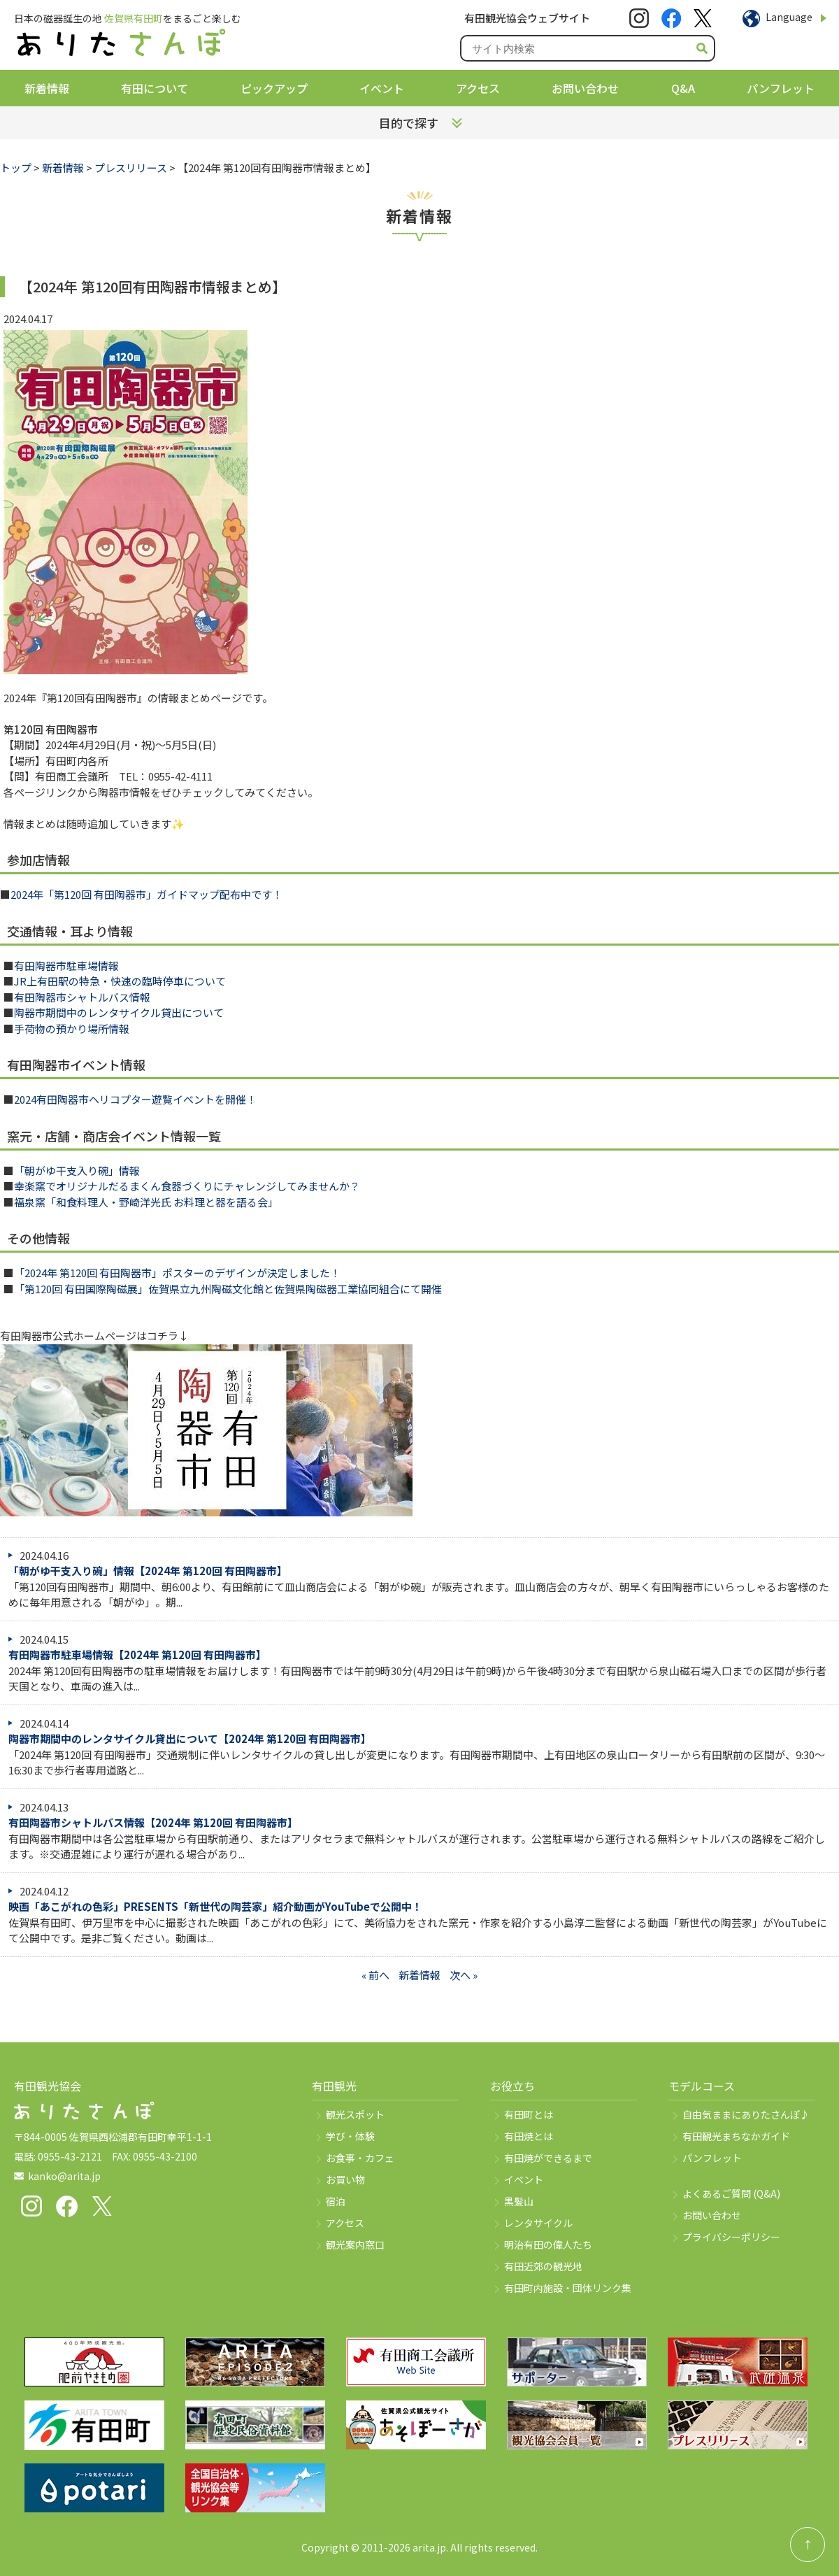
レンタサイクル (538, 2223)
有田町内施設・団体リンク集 (567, 2288)
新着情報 (46, 88)
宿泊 (335, 2201)
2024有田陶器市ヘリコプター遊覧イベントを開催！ (135, 1099)
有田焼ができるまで (548, 2158)
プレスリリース (130, 167)
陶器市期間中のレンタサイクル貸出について (119, 1012)
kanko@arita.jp (64, 2176)
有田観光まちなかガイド (736, 2136)
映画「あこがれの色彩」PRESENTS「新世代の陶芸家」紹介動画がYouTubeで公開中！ (215, 1906)
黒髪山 (518, 2201)
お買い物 (345, 2179)
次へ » (464, 1974)
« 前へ (375, 1974)
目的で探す (408, 122)
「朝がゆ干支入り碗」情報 (77, 1170)
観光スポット (355, 2114)
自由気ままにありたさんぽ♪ (746, 2114)
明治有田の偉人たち (548, 2244)
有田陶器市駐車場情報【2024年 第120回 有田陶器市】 (137, 1654)
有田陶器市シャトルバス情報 (82, 997)
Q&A (683, 88)
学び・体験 (350, 2136)
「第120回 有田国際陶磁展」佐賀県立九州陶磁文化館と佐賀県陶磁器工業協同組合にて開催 (228, 1288)
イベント (381, 88)
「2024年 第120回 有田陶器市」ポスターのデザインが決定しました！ (177, 1272)
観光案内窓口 (355, 2244)
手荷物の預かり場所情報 (71, 1028)
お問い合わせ (585, 88)
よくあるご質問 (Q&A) (731, 2193)
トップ (15, 167)
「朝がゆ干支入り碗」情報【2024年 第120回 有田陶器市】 (147, 1570)
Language (789, 17)
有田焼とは (528, 2136)
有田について (154, 88)
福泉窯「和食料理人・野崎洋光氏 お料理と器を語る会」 (146, 1202)
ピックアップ (274, 88)
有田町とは (528, 2114)
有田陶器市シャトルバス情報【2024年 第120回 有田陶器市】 (153, 1822)
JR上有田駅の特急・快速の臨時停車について (120, 981)
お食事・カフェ (360, 2158)
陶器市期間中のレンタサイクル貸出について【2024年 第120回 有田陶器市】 (189, 1738)
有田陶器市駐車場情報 (66, 965)
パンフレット (781, 88)
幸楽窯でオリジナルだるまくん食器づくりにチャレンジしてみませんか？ (187, 1186)
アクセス (478, 88)
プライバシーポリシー (731, 2237)
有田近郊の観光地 (543, 2266)
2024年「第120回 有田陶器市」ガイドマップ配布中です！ (146, 894)
